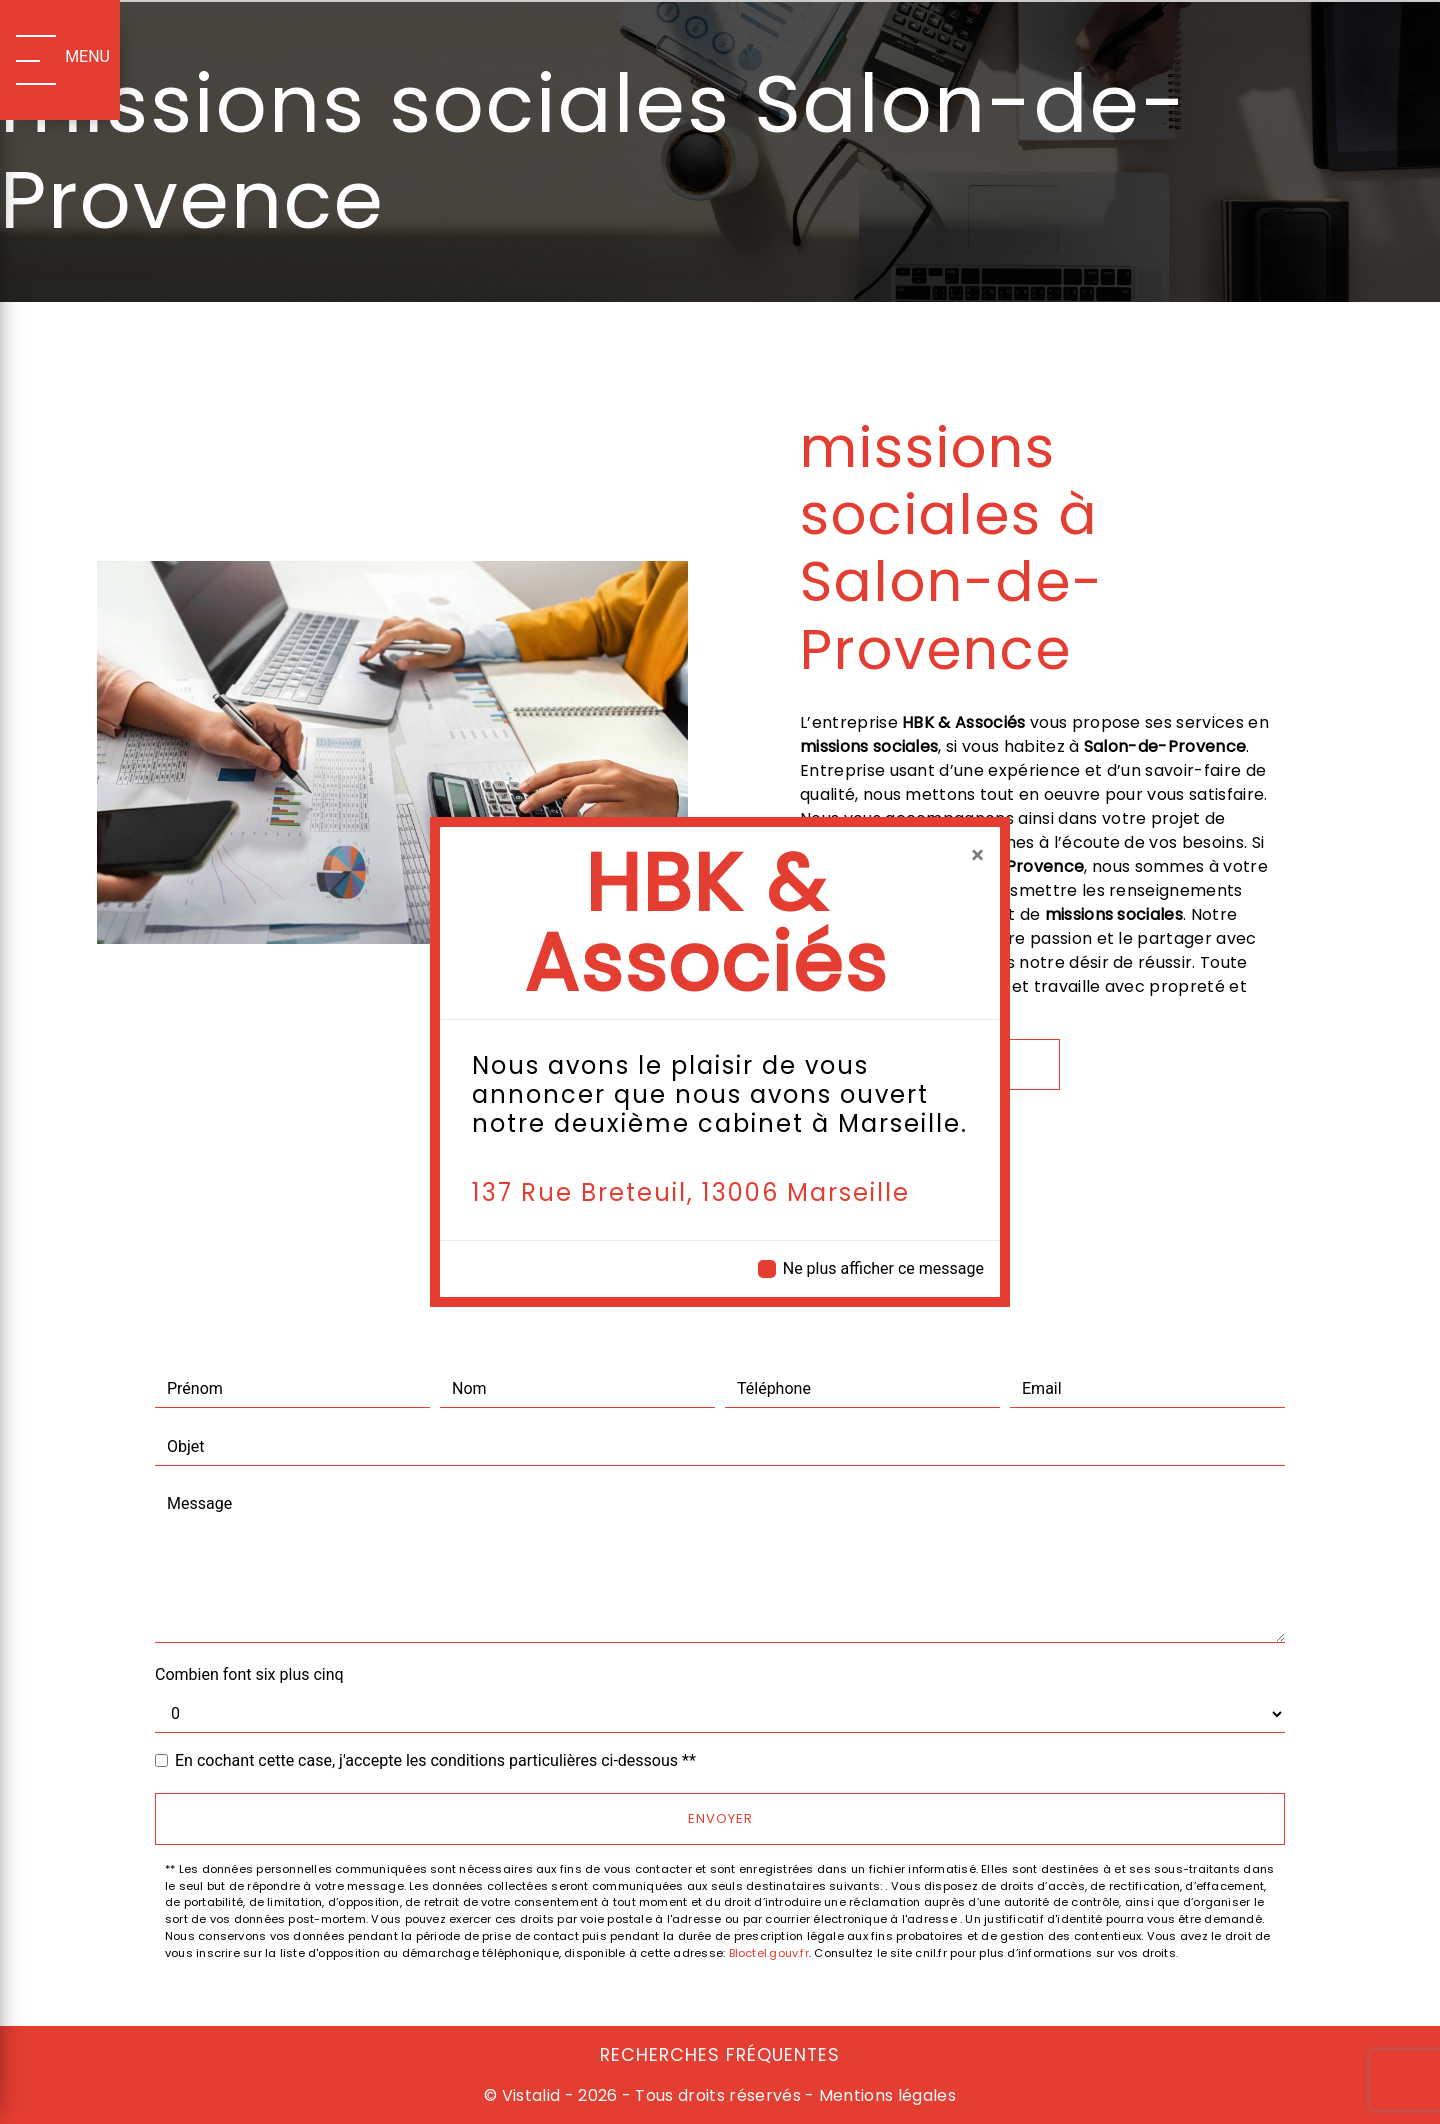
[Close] (977, 855)
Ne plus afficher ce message (883, 1268)
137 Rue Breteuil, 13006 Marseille (691, 1192)
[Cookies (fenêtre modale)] (6, 2112)
